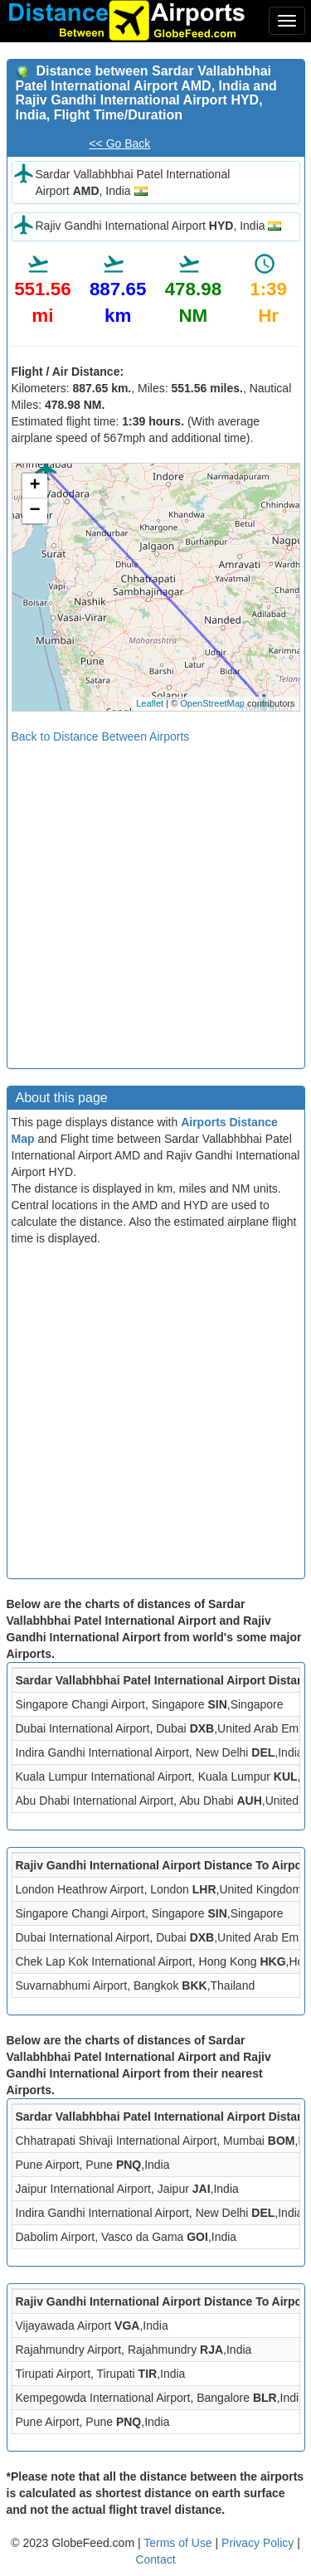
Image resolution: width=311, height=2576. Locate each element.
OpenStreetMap (212, 703)
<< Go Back (119, 143)
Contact (155, 2559)
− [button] (34, 510)
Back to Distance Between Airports (101, 736)
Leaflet (149, 703)
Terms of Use (179, 2542)
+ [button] (34, 486)
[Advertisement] (155, 900)
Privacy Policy (259, 2542)
